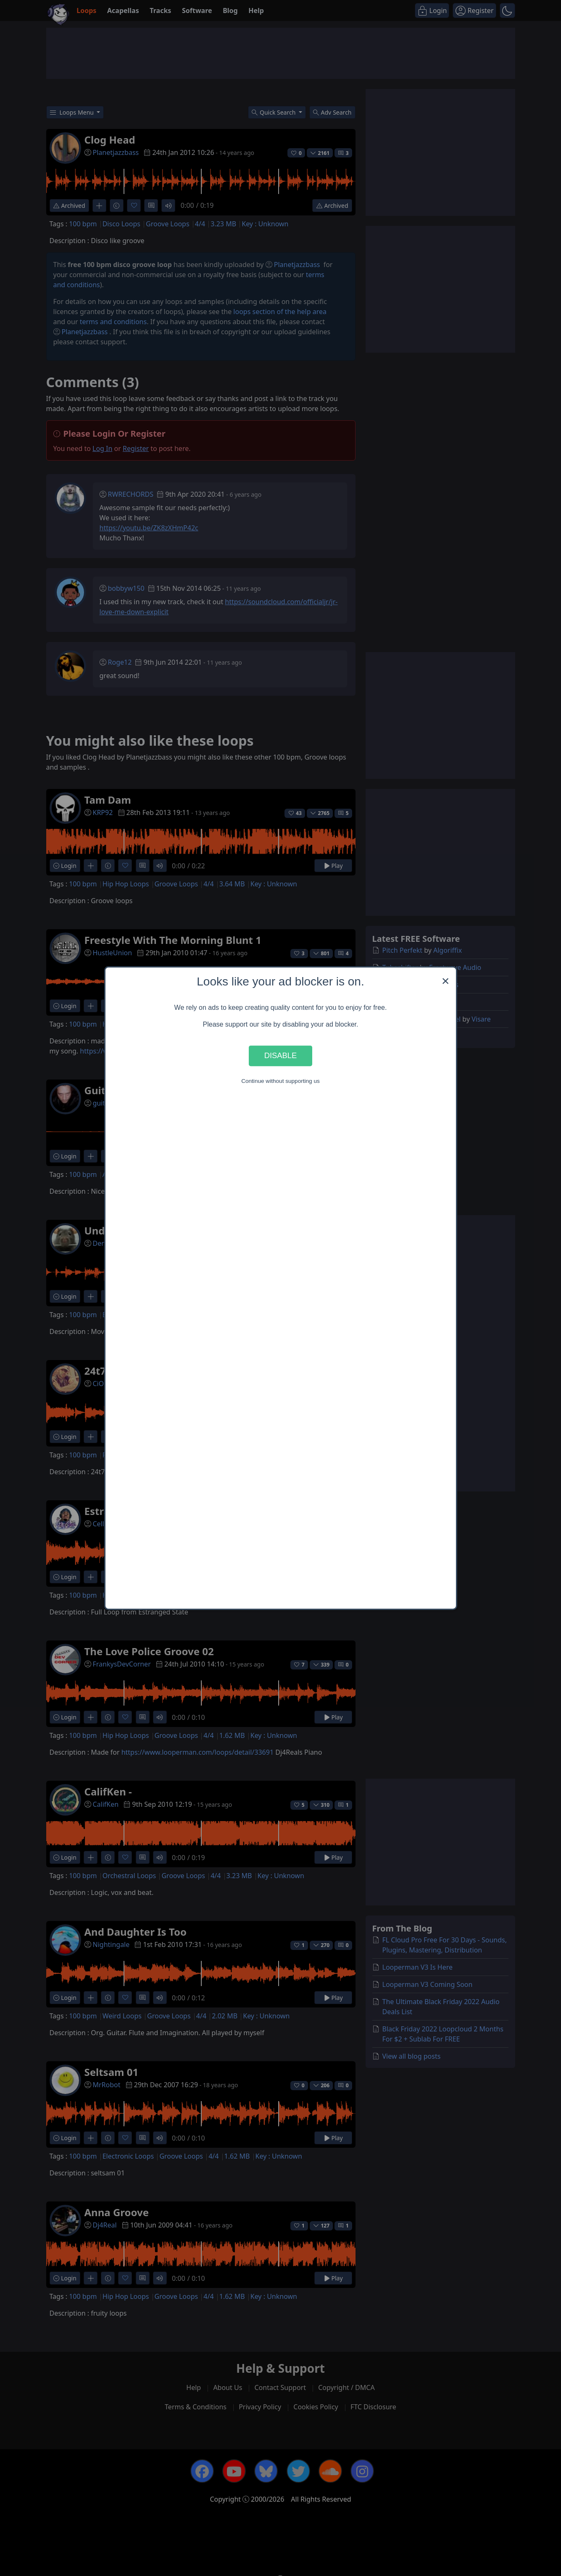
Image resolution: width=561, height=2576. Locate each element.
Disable (280, 1055)
